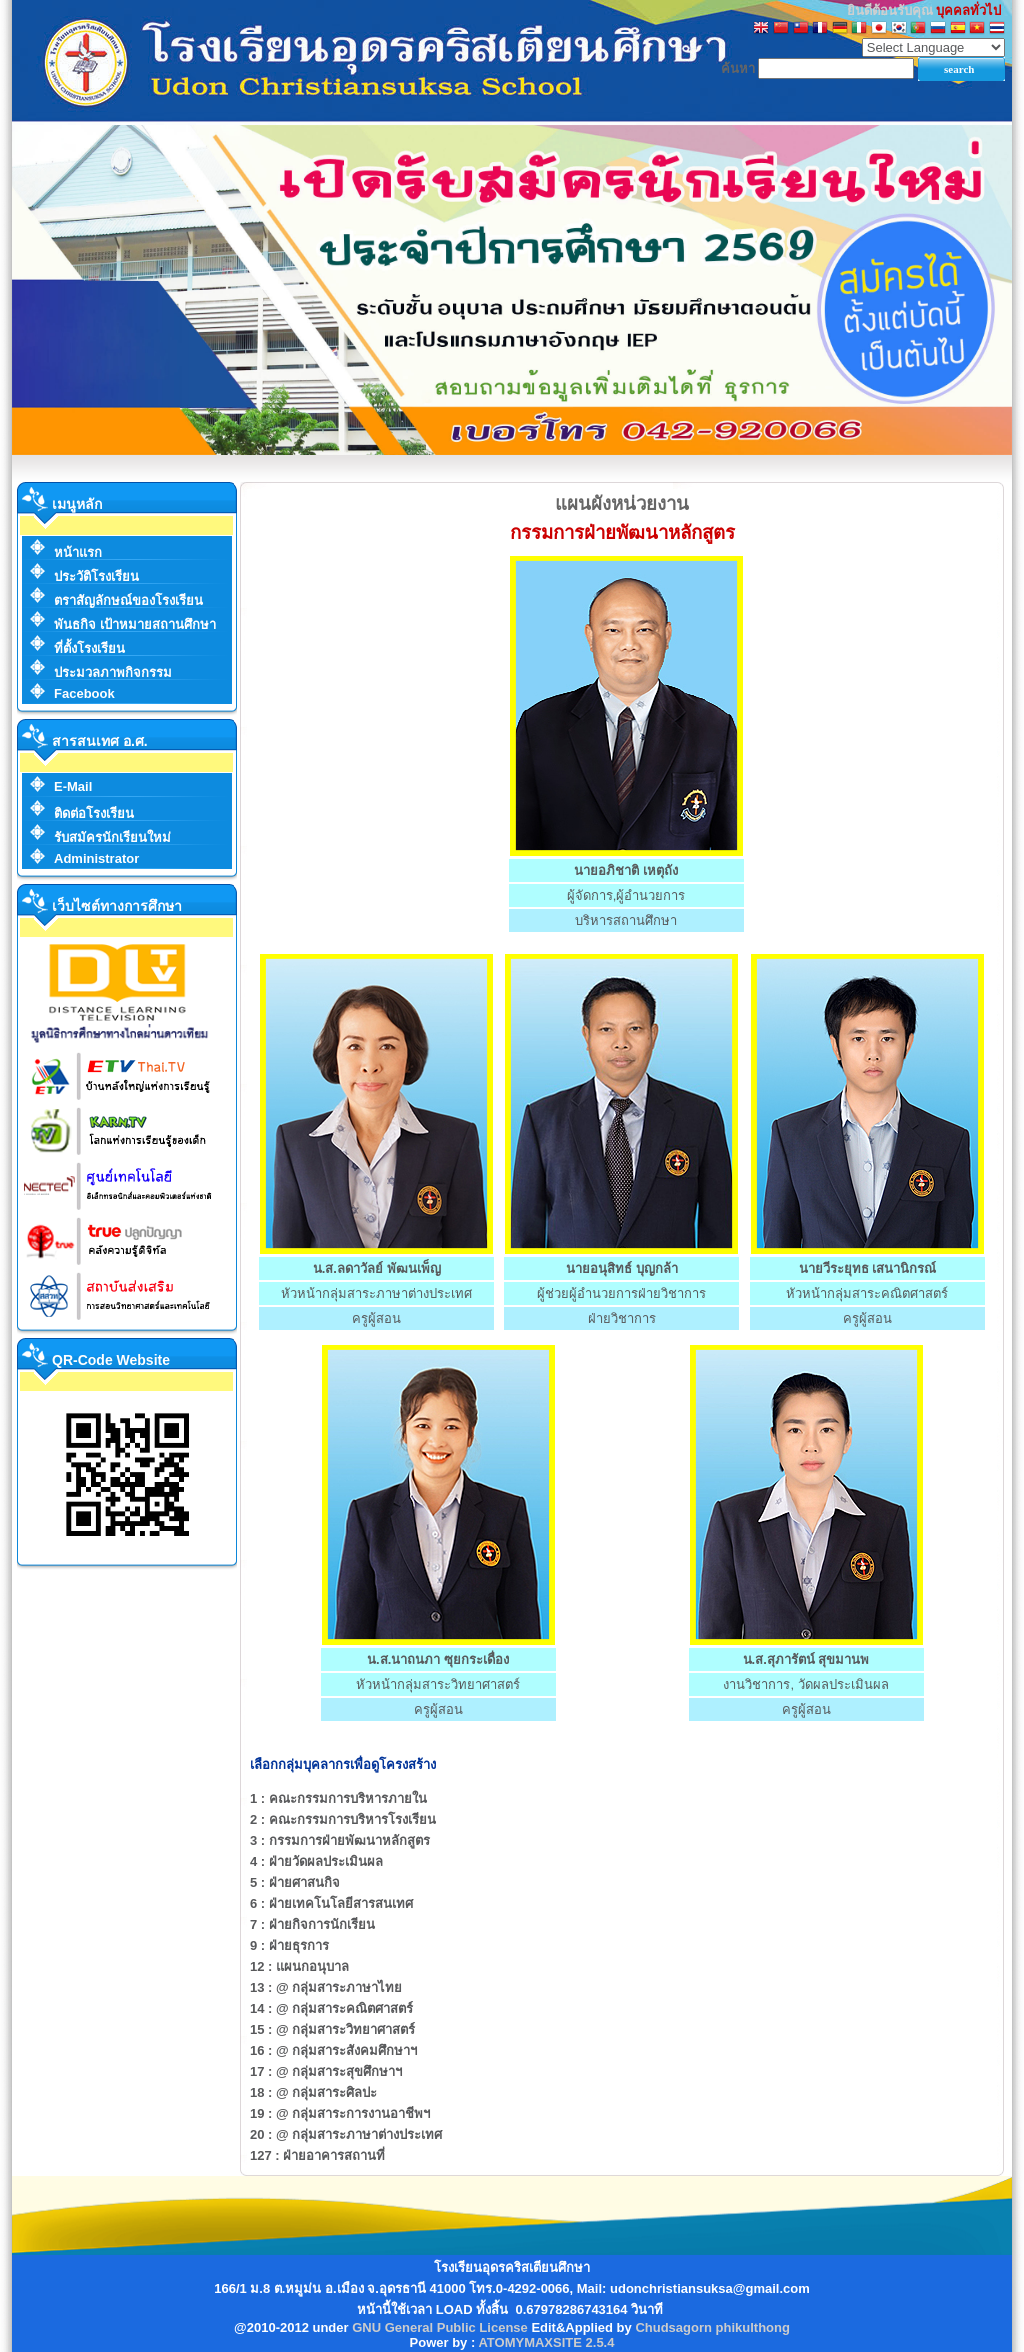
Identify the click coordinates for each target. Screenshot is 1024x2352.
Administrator (96, 858)
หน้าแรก (78, 552)
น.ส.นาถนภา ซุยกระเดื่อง (438, 1659)
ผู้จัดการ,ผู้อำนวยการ (626, 895)
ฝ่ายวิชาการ (622, 1318)
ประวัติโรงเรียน (96, 576)
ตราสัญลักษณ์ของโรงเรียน (128, 600)
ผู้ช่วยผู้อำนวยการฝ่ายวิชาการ (621, 1293)
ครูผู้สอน (376, 1318)
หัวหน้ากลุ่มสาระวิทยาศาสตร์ (438, 1684)
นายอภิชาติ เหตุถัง (626, 870)
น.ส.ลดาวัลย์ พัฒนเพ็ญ (377, 1268)
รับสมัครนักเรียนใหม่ (112, 837)
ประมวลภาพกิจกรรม (113, 672)
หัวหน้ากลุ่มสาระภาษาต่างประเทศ (376, 1293)
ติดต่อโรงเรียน (94, 813)
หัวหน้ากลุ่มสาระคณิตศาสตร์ (867, 1293)
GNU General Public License (440, 2327)
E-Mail (73, 786)
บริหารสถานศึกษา (626, 920)
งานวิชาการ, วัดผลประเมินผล (805, 1684)
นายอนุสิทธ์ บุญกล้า (622, 1268)
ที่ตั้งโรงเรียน (89, 648)
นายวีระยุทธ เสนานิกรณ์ (868, 1268)
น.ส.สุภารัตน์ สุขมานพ (806, 1659)
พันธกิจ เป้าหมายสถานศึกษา (135, 624)
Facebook (84, 693)
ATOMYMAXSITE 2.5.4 (546, 2342)
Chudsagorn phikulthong (712, 2327)
